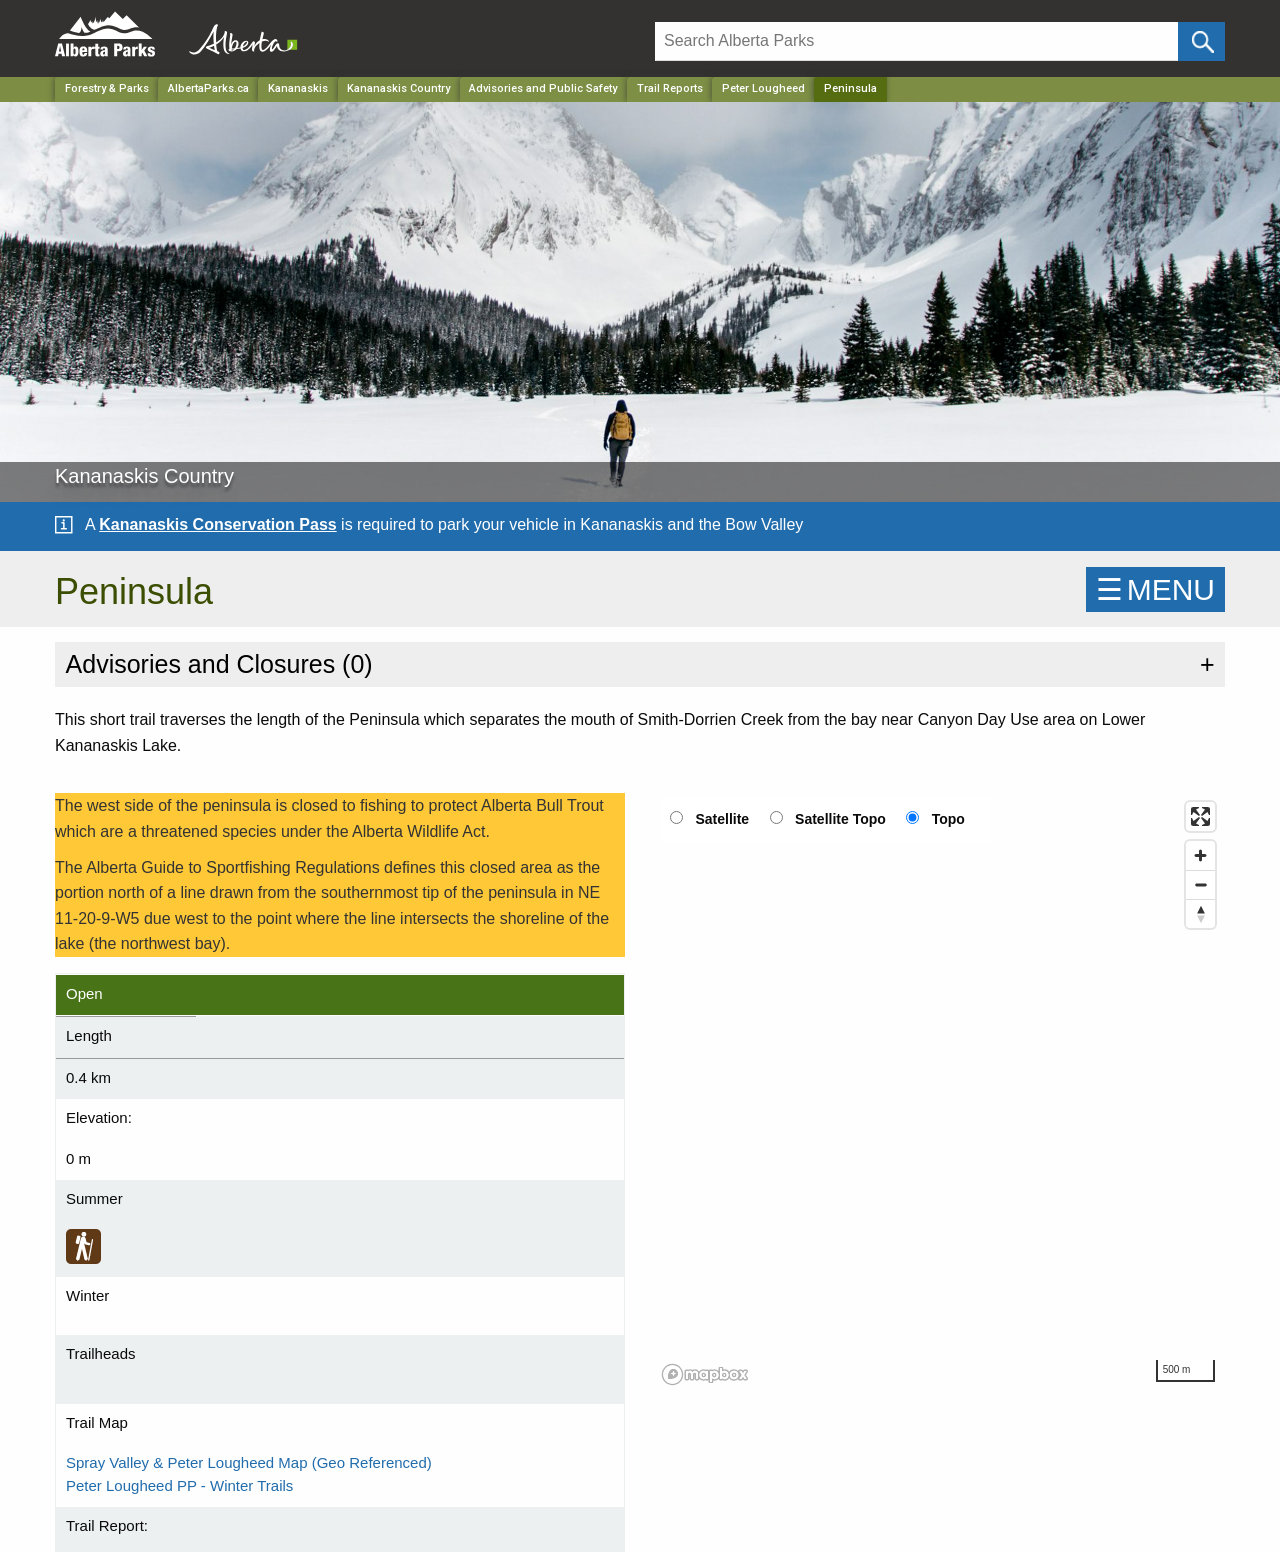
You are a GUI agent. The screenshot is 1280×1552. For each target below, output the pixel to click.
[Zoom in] (1200, 855)
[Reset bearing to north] (1200, 913)
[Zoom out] (1200, 884)
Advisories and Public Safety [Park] (543, 88)
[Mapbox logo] (705, 1374)
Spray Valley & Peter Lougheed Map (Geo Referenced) (249, 1462)
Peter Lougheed (763, 88)
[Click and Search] (1201, 41)
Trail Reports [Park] (670, 88)
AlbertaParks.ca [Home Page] (208, 88)
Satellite (722, 819)
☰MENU (1155, 589)
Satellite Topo (840, 819)
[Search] (916, 41)
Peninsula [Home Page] (850, 88)
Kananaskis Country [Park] (398, 88)
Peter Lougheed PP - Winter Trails (179, 1485)
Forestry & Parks (107, 88)
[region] (940, 1092)
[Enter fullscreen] (1200, 816)
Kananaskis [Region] (298, 88)
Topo (948, 819)
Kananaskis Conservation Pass (217, 524)
